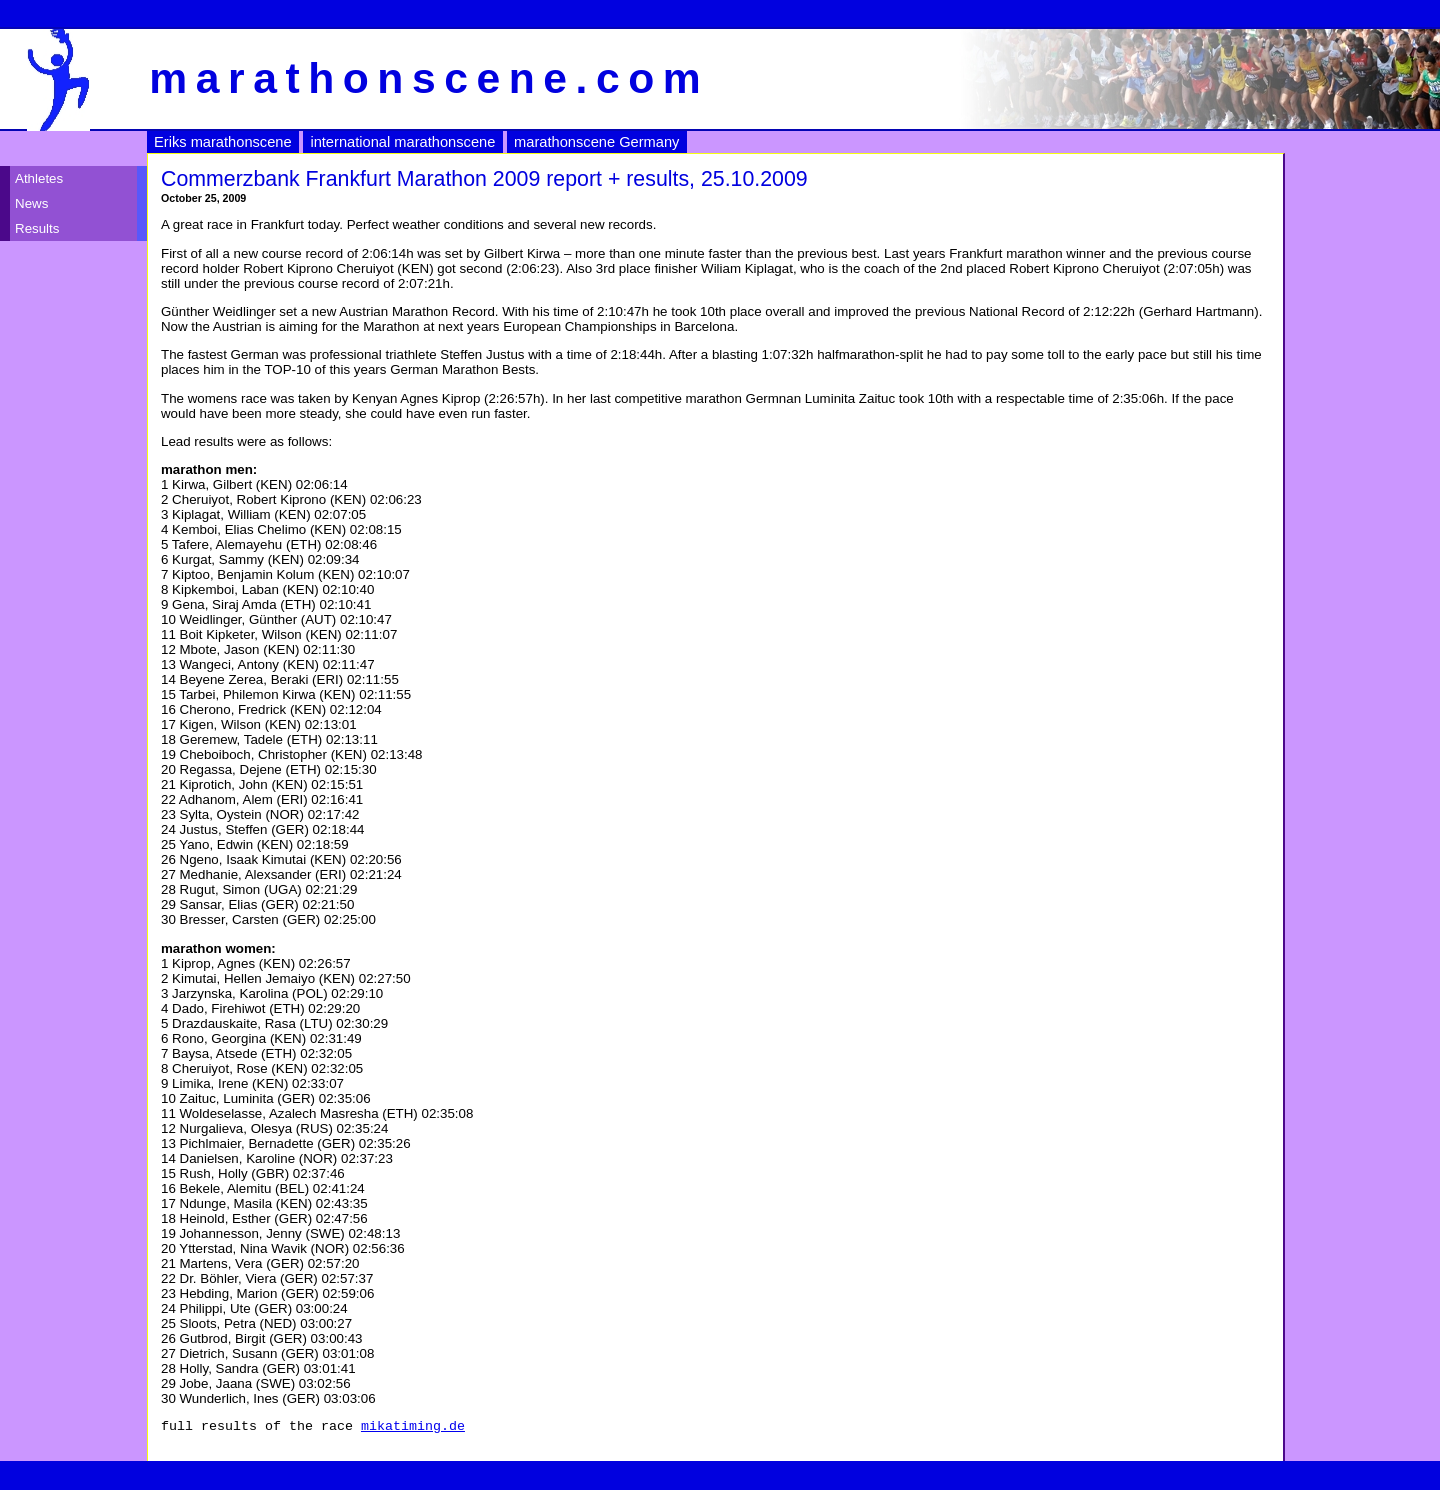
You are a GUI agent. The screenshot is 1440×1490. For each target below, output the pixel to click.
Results (37, 228)
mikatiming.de (413, 1428)
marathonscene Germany (596, 142)
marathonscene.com (429, 78)
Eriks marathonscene (223, 142)
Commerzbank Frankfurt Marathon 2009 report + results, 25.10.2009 (484, 179)
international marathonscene (402, 142)
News (31, 203)
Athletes (39, 178)
